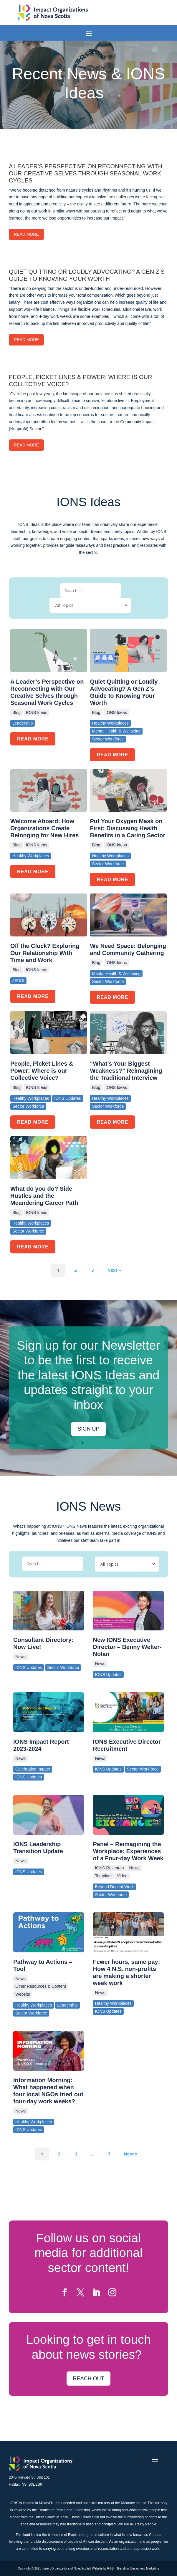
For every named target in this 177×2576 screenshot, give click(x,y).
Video (122, 1876)
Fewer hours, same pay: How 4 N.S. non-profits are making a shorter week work (126, 1972)
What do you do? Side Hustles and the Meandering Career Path (44, 1195)
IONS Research (109, 1868)
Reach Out (88, 2378)
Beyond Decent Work (114, 1886)
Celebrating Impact (32, 1769)
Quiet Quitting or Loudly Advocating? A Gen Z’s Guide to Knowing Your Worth (124, 692)
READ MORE (33, 738)
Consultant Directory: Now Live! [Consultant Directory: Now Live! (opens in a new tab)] (43, 1643)
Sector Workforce (63, 1667)
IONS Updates (28, 1667)
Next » (114, 1270)
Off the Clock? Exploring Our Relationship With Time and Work (44, 953)
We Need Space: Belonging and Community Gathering (128, 949)
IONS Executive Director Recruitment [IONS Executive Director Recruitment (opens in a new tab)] (127, 1745)
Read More (26, 234)
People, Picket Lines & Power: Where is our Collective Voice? (41, 1070)
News (20, 1656)
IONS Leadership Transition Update (38, 1847)
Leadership (67, 2005)
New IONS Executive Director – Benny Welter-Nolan (127, 1647)
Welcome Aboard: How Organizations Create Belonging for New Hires (44, 828)
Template (103, 1876)
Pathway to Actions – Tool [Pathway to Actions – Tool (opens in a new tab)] (42, 1965)
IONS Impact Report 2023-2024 (41, 1745)
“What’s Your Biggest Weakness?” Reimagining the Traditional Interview (126, 1070)
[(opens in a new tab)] (48, 1610)
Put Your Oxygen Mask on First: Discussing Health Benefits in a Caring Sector (127, 828)
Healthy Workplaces (33, 2005)
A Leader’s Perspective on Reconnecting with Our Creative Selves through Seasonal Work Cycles (47, 692)
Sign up (88, 1429)
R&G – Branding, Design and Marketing (133, 2568)
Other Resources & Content (40, 1986)
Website (22, 1994)
